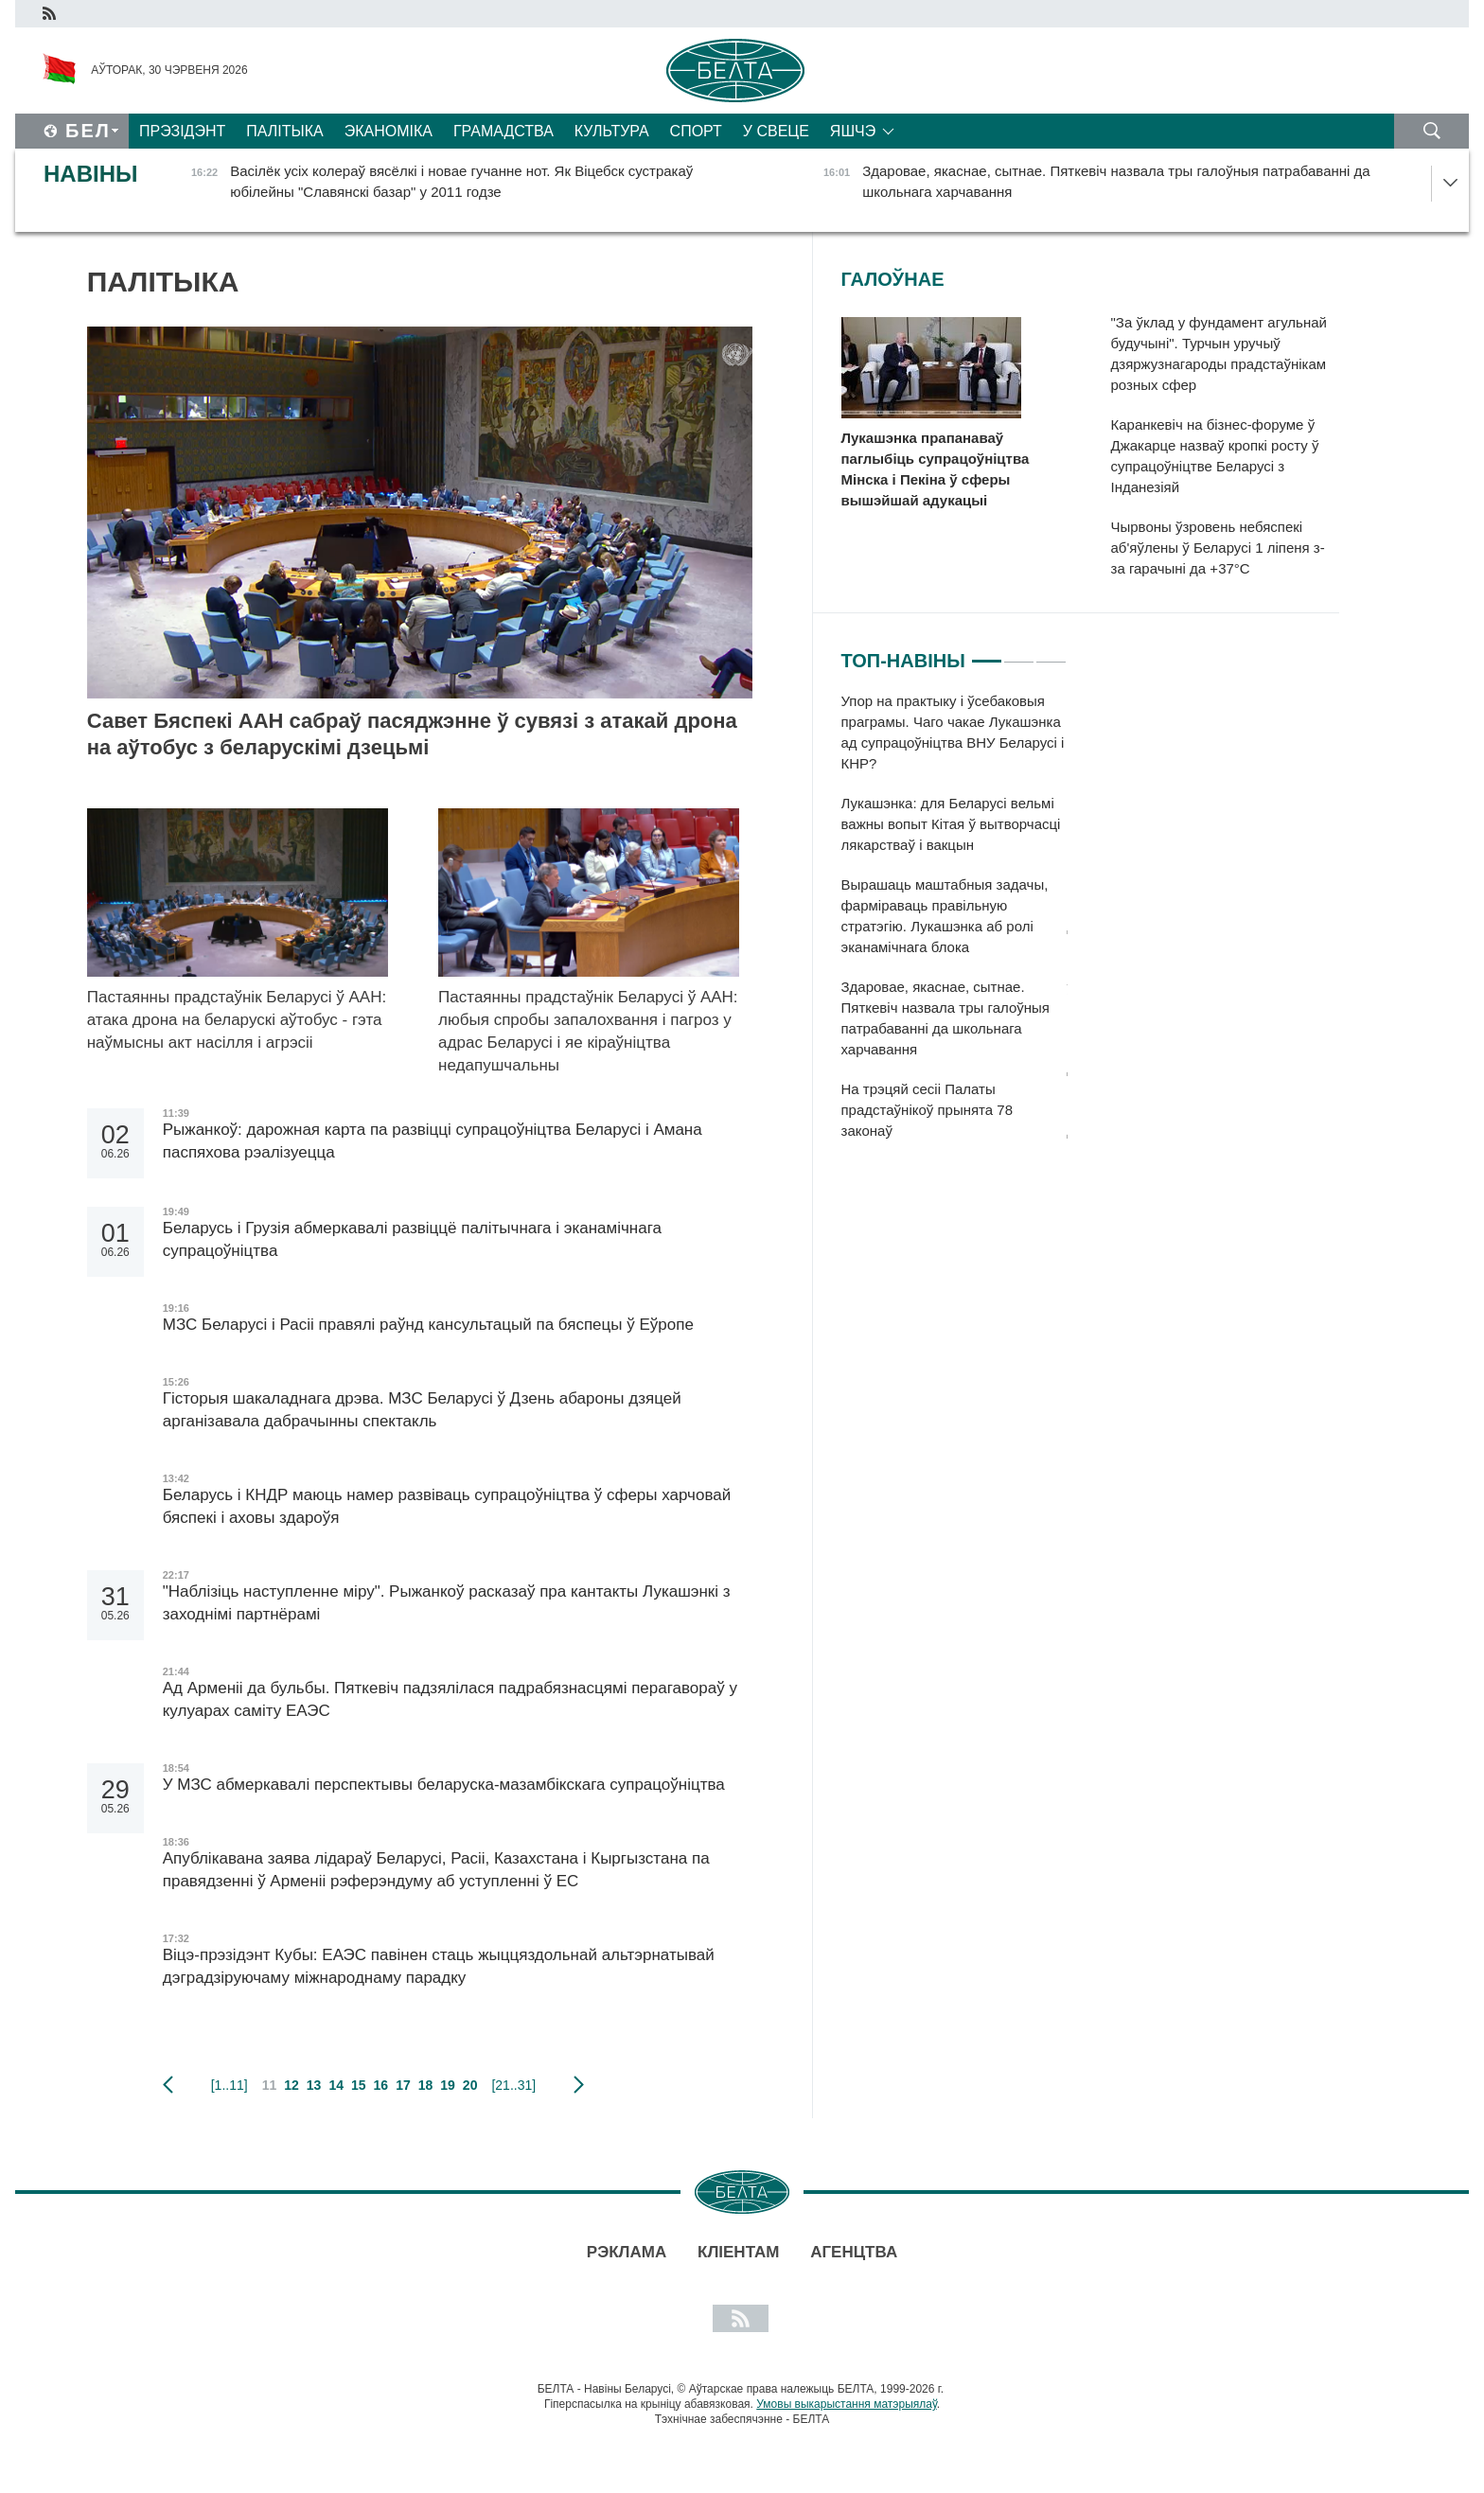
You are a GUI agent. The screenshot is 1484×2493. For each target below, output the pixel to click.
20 (470, 2085)
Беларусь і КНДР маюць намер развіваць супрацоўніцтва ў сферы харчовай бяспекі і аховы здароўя (447, 1506)
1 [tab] (986, 653)
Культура (611, 131)
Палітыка (284, 131)
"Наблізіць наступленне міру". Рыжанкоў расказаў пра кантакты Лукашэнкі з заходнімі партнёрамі (447, 1602)
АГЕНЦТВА (853, 2252)
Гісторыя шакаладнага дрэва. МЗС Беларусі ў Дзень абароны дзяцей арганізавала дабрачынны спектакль (422, 1409)
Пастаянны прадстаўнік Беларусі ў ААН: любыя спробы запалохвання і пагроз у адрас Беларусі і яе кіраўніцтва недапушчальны (587, 1031)
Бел (88, 130)
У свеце (776, 131)
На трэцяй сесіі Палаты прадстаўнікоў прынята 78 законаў (927, 1110)
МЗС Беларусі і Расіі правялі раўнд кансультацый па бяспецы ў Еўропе (428, 1325)
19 (447, 2085)
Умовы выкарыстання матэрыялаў (846, 2404)
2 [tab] (1019, 653)
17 (403, 2085)
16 (381, 2085)
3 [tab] (1051, 653)
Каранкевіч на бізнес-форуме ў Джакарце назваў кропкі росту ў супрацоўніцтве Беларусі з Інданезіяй (1215, 455)
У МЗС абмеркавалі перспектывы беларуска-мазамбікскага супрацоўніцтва (444, 1785)
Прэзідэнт (182, 131)
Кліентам (738, 2252)
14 (336, 2085)
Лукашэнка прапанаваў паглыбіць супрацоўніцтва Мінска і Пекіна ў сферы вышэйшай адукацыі (935, 469)
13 (314, 2085)
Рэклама (626, 2252)
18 (425, 2085)
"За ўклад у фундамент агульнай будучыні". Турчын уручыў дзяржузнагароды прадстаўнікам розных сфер (1219, 353)
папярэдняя (168, 2085)
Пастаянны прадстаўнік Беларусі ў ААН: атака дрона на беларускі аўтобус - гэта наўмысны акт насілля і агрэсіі (236, 1020)
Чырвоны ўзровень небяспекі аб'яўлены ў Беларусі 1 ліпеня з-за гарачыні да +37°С (1218, 547)
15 (358, 2085)
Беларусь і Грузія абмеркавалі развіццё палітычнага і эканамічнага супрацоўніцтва (412, 1239)
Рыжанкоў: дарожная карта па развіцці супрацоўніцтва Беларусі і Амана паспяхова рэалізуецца (432, 1141)
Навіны (91, 173)
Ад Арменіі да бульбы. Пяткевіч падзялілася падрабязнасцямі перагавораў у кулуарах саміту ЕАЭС (450, 1699)
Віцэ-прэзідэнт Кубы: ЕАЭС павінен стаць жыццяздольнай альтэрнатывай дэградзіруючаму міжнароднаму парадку (439, 1966)
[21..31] (513, 2085)
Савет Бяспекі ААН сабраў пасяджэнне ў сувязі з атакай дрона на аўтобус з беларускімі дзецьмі (412, 734)
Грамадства (503, 131)
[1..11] (229, 2085)
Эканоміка (388, 131)
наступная (579, 2085)
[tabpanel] (954, 925)
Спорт (696, 131)
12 (291, 2085)
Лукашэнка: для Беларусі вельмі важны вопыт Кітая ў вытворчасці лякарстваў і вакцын (951, 824)
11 (269, 2085)
